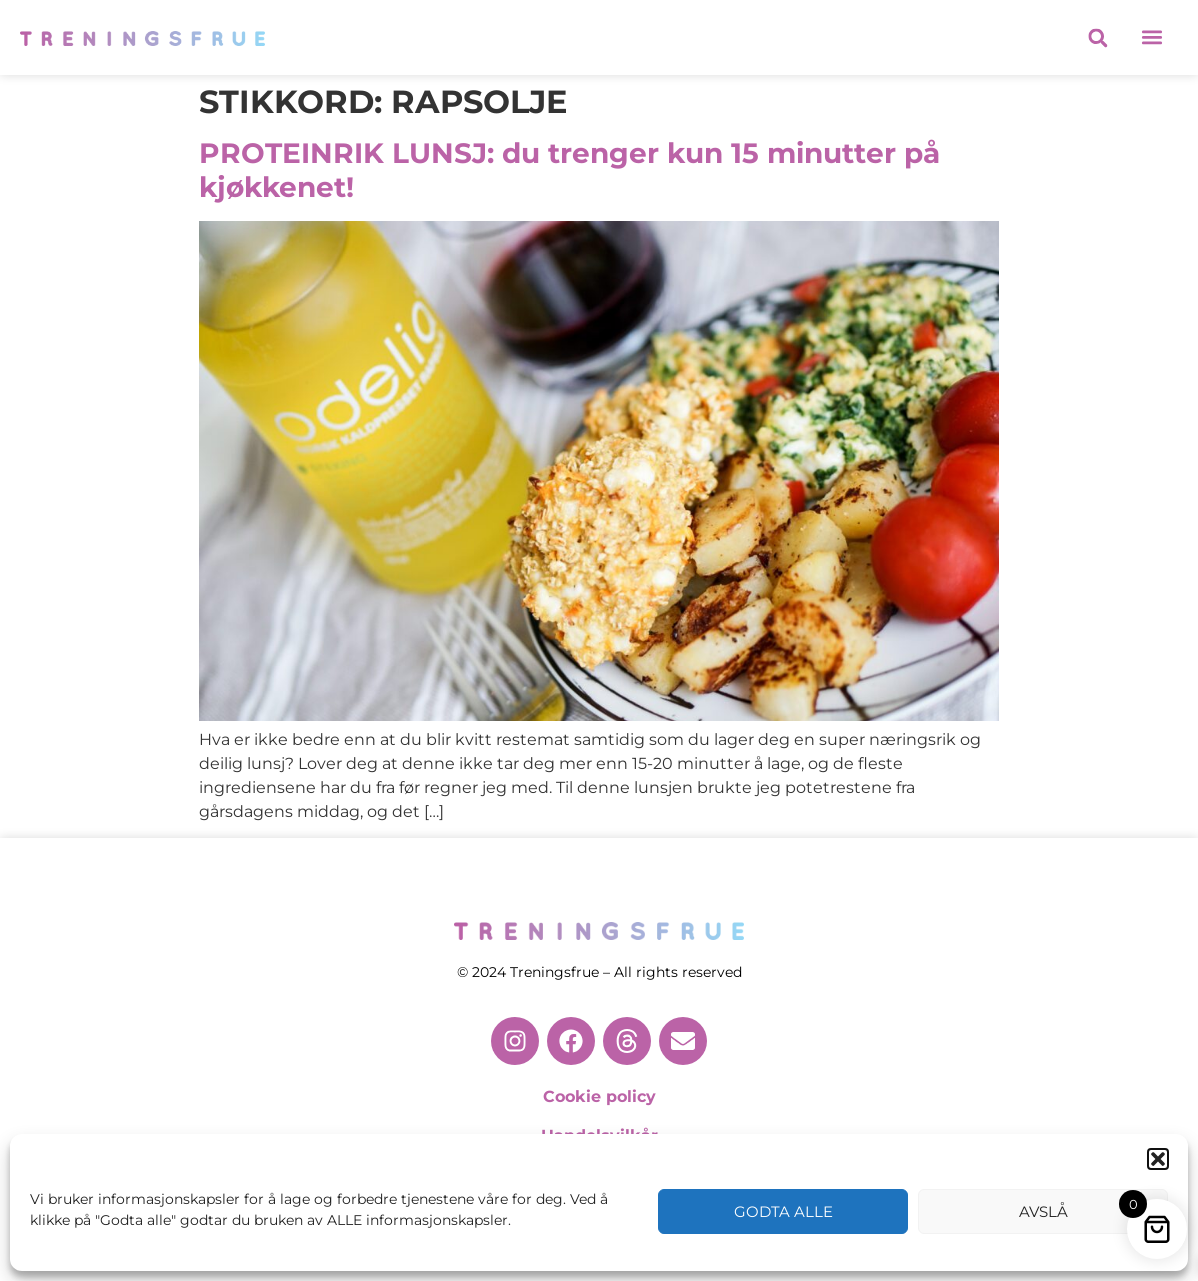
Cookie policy (599, 1096)
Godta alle (783, 1211)
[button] (1158, 1159)
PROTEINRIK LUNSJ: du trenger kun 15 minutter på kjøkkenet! (569, 170)
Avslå (1043, 1211)
